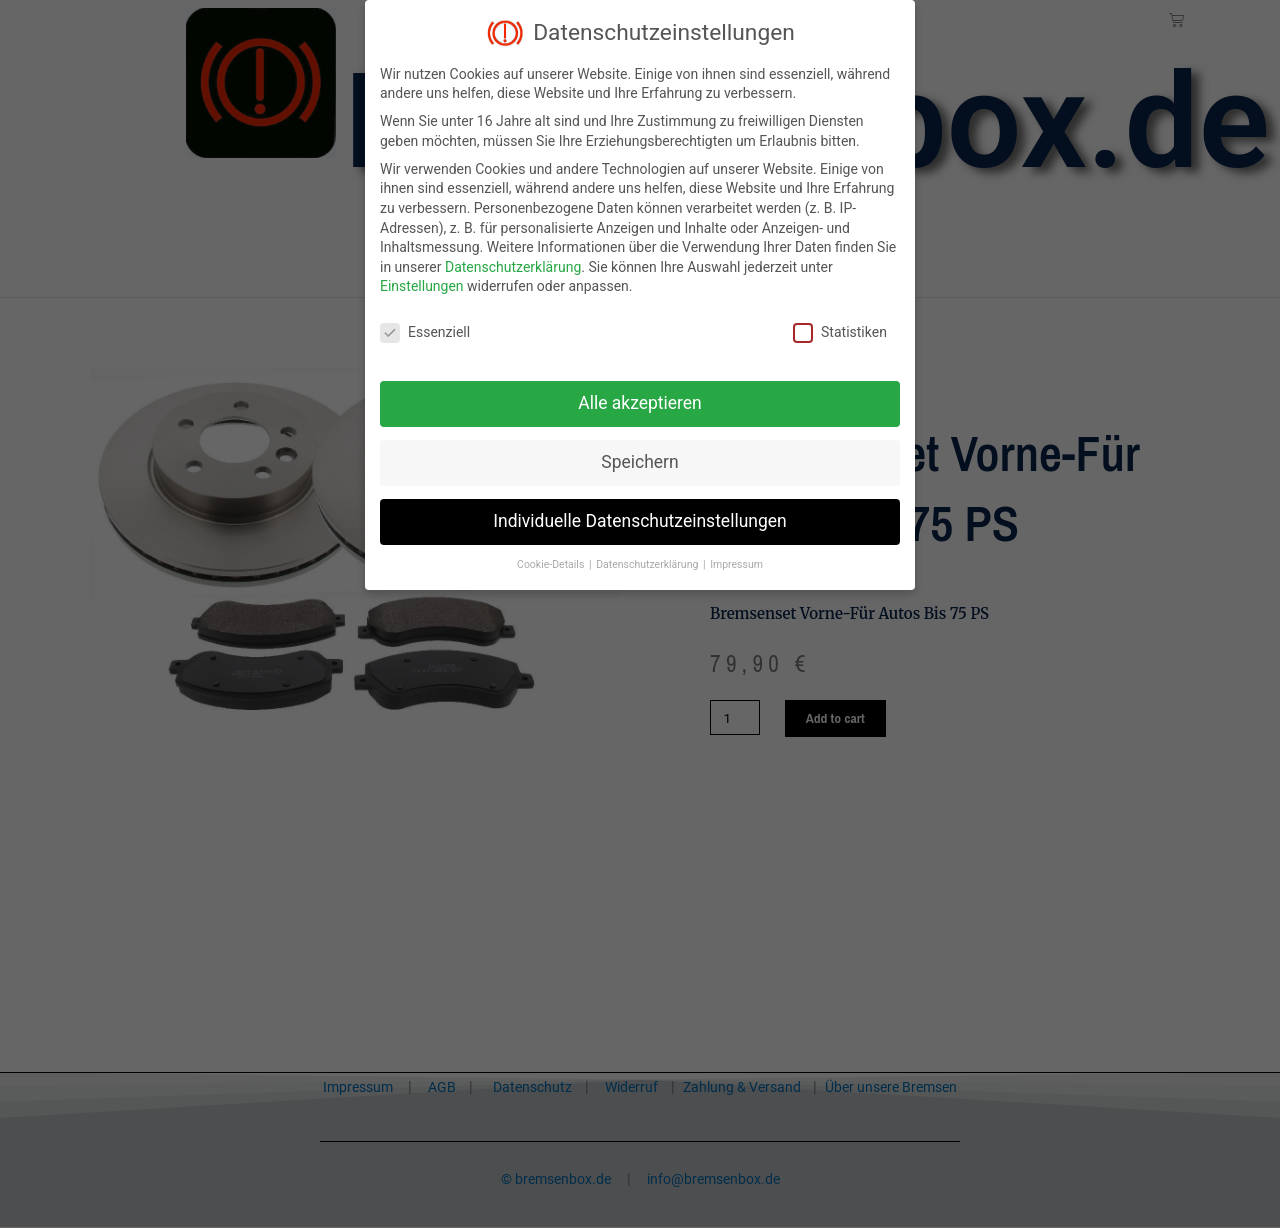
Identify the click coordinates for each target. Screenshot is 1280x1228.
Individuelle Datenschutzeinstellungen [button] (639, 521)
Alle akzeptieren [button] (640, 403)
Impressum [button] (736, 564)
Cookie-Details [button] (552, 564)
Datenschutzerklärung (513, 267)
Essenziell (425, 332)
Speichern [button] (639, 462)
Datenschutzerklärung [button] (648, 564)
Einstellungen (422, 286)
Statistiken (840, 332)
